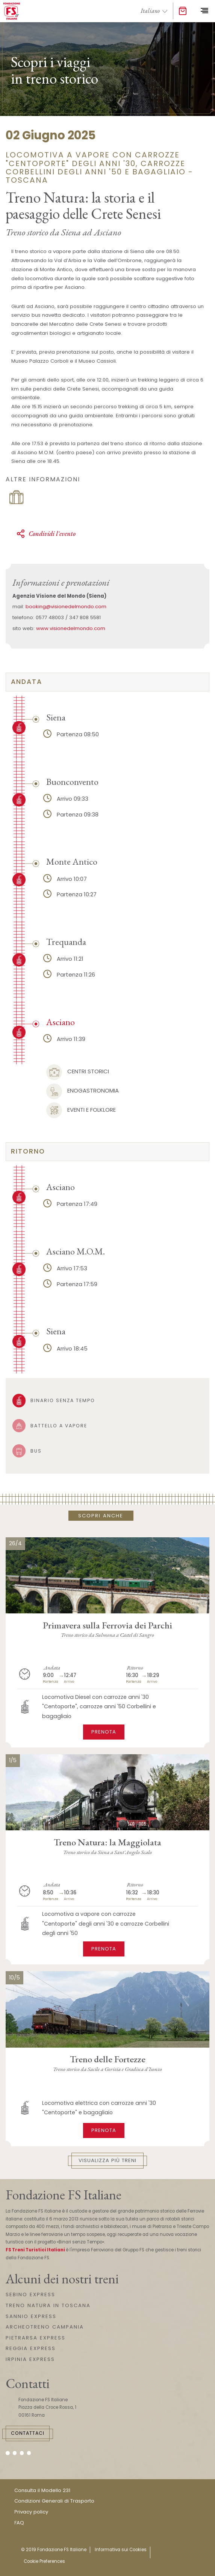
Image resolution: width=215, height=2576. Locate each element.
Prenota (103, 1731)
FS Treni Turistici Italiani (35, 2250)
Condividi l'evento (46, 533)
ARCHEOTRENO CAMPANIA (45, 2326)
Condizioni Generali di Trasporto (54, 2500)
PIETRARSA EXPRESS (35, 2337)
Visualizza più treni (107, 2160)
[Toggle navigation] (204, 11)
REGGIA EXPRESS (31, 2348)
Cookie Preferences (44, 2561)
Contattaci (27, 2433)
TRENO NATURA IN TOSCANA (48, 2305)
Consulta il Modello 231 (42, 2490)
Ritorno (28, 1151)
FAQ (19, 2522)
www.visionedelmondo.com (70, 628)
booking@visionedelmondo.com (66, 606)
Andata (26, 681)
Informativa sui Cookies (121, 2550)
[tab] (107, 682)
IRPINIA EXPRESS (30, 2359)
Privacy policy (31, 2511)
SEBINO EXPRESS (30, 2294)
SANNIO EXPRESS (31, 2316)
